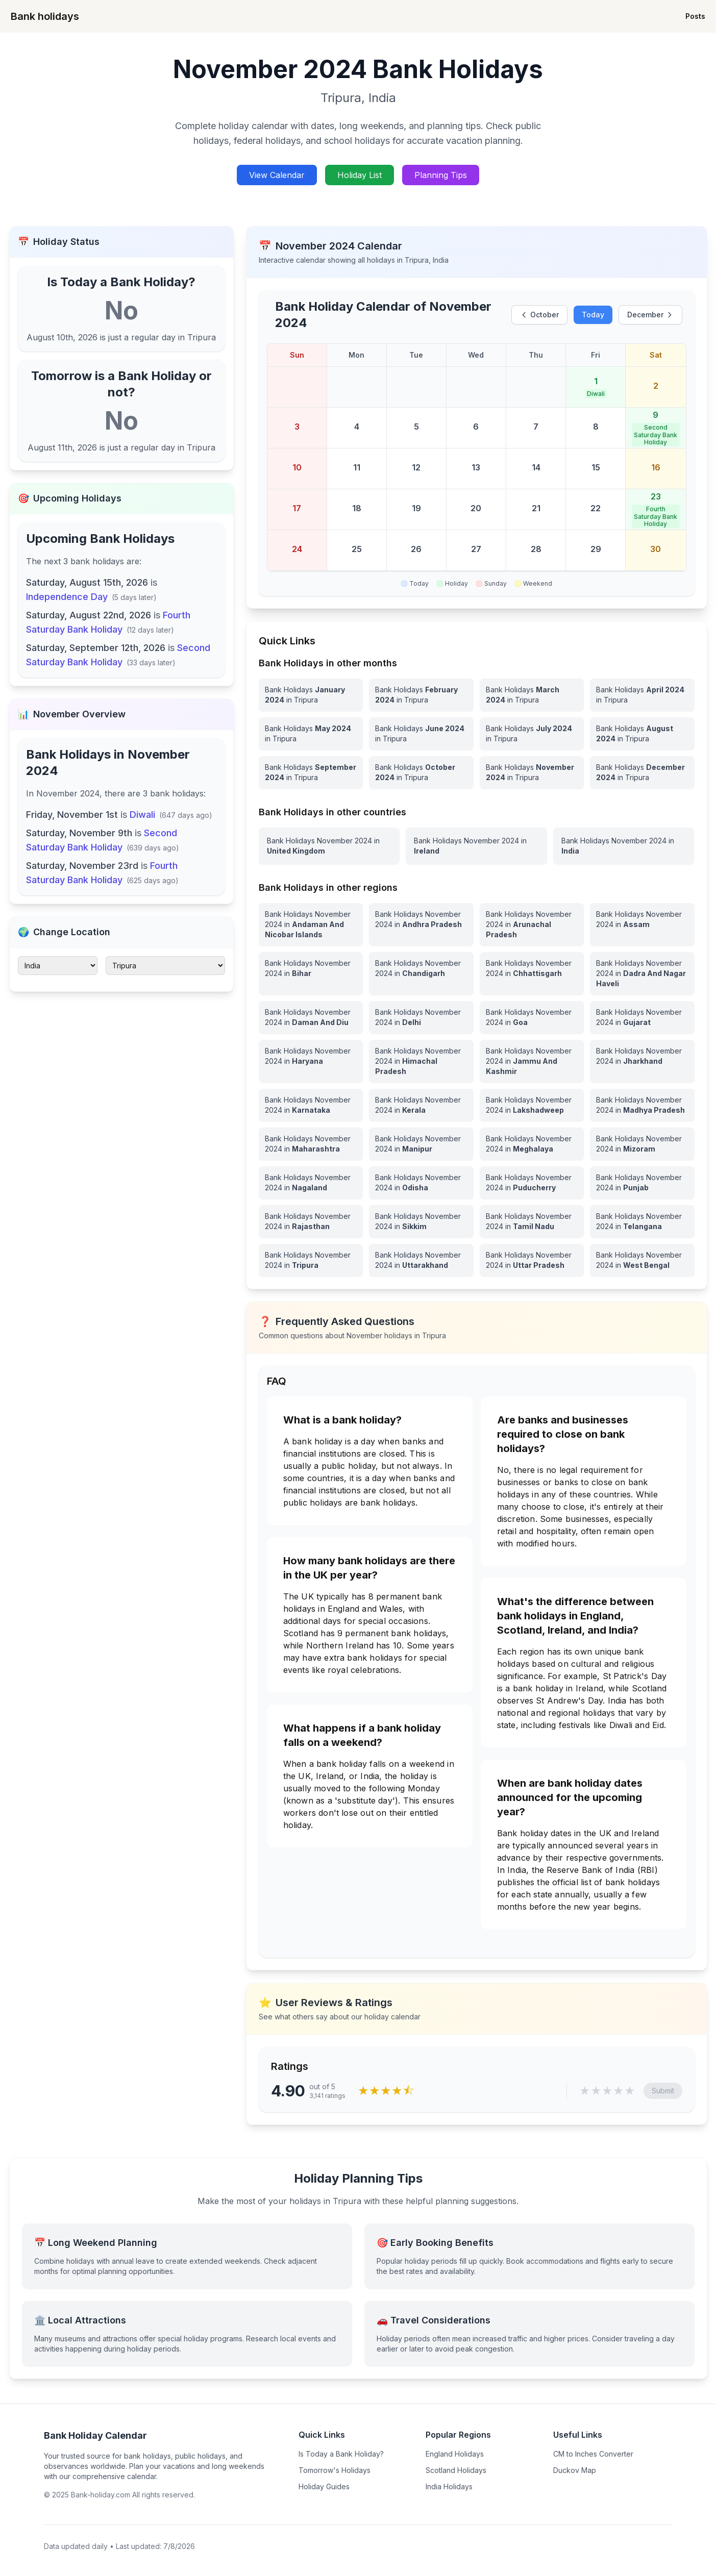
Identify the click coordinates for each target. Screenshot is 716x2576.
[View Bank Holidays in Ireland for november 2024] (476, 846)
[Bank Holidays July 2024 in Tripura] (532, 733)
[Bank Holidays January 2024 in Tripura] (311, 695)
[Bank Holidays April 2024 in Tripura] (642, 695)
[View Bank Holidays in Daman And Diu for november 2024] (311, 1017)
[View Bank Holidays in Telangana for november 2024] (642, 1221)
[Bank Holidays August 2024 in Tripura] (642, 733)
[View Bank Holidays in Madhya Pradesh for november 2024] (642, 1105)
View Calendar (277, 175)
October (539, 314)
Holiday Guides (324, 2486)
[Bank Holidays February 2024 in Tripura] (421, 695)
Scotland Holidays (456, 2470)
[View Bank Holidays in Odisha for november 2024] (421, 1182)
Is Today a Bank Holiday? (341, 2453)
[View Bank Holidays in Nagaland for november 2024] (311, 1182)
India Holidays (449, 2486)
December (650, 314)
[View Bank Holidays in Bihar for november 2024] (311, 973)
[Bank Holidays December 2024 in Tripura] (642, 772)
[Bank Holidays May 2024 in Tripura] (311, 733)
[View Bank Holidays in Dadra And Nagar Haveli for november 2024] (642, 973)
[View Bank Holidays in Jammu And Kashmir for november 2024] (532, 1061)
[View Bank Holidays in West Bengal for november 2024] (642, 1260)
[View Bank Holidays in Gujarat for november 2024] (642, 1017)
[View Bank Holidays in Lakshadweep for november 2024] (532, 1105)
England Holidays (455, 2453)
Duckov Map (574, 2470)
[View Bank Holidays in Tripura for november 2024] (311, 1260)
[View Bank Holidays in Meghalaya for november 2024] (532, 1144)
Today (593, 314)
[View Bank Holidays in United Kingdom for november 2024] (329, 846)
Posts (695, 16)
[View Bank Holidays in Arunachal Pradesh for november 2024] (532, 924)
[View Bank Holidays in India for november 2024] (624, 846)
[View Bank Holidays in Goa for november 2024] (532, 1017)
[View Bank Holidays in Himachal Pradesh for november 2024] (421, 1061)
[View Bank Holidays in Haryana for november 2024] (311, 1061)
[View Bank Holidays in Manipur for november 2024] (421, 1144)
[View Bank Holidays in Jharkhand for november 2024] (642, 1061)
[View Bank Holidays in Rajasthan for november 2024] (311, 1221)
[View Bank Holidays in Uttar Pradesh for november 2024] (532, 1260)
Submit (663, 2090)
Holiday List (359, 175)
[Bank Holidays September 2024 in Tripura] (311, 772)
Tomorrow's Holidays (335, 2470)
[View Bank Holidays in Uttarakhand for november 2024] (421, 1260)
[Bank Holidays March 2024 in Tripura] (532, 695)
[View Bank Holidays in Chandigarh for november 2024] (421, 973)
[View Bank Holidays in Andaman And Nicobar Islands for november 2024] (311, 924)
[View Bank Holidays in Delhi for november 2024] (421, 1017)
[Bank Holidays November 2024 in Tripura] (532, 772)
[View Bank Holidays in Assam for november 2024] (642, 924)
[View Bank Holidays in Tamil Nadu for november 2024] (532, 1221)
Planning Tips (440, 175)
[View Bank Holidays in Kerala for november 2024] (421, 1105)
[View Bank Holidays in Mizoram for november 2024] (642, 1144)
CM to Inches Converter (593, 2453)
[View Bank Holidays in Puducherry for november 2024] (532, 1182)
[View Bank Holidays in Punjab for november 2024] (642, 1182)
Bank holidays (45, 16)
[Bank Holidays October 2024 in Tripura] (421, 772)
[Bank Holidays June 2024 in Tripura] (421, 733)
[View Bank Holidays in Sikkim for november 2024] (421, 1221)
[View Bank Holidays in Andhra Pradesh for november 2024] (421, 924)
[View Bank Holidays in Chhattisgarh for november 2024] (532, 973)
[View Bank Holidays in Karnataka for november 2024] (311, 1105)
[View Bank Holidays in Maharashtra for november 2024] (311, 1144)
